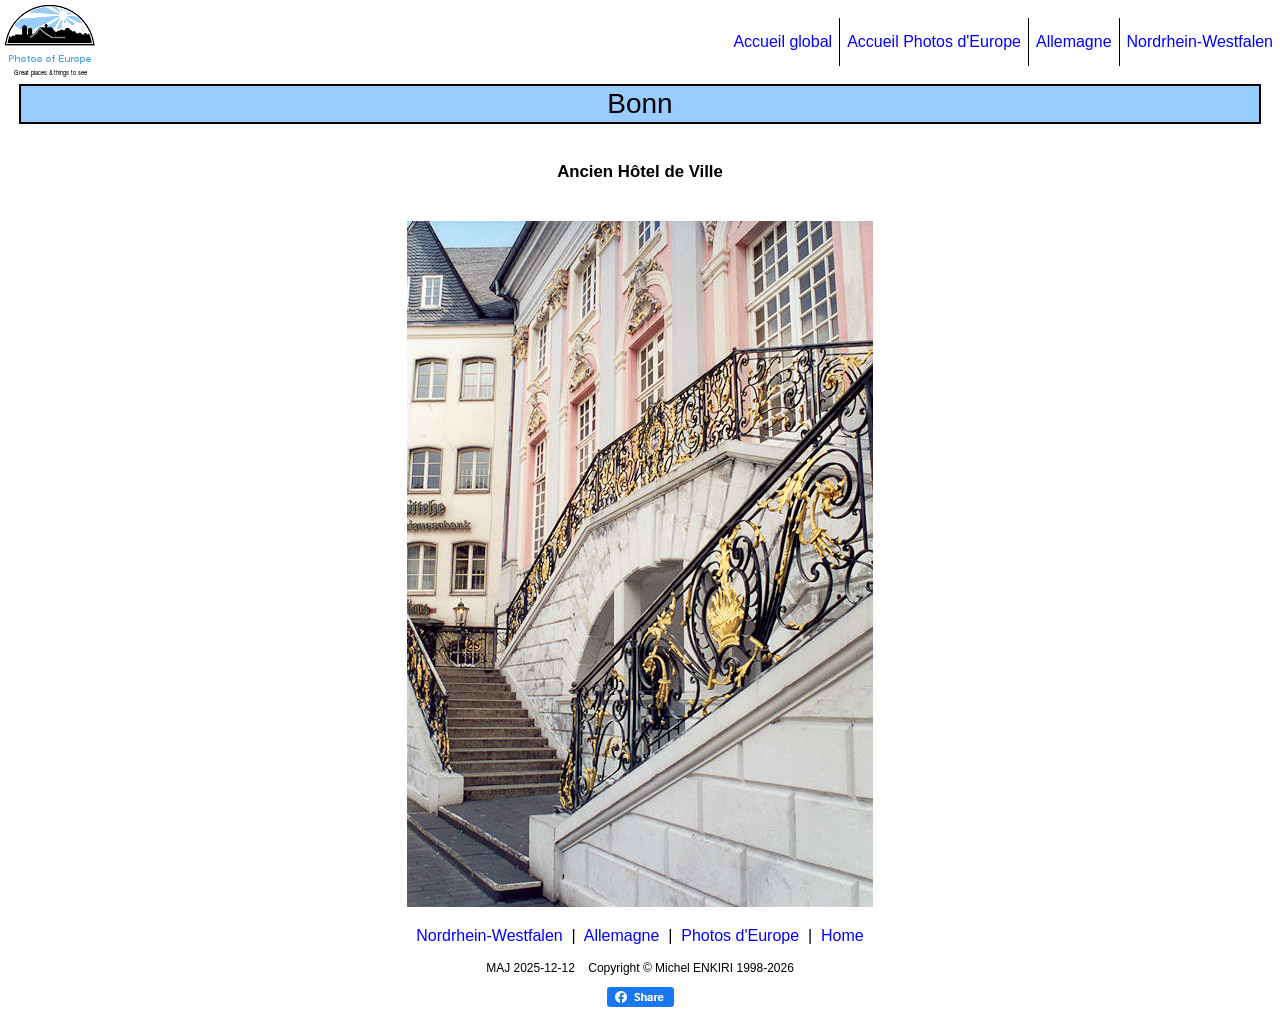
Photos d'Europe (740, 935)
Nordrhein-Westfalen (1200, 41)
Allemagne (1074, 41)
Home (842, 935)
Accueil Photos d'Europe (934, 41)
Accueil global (782, 41)
